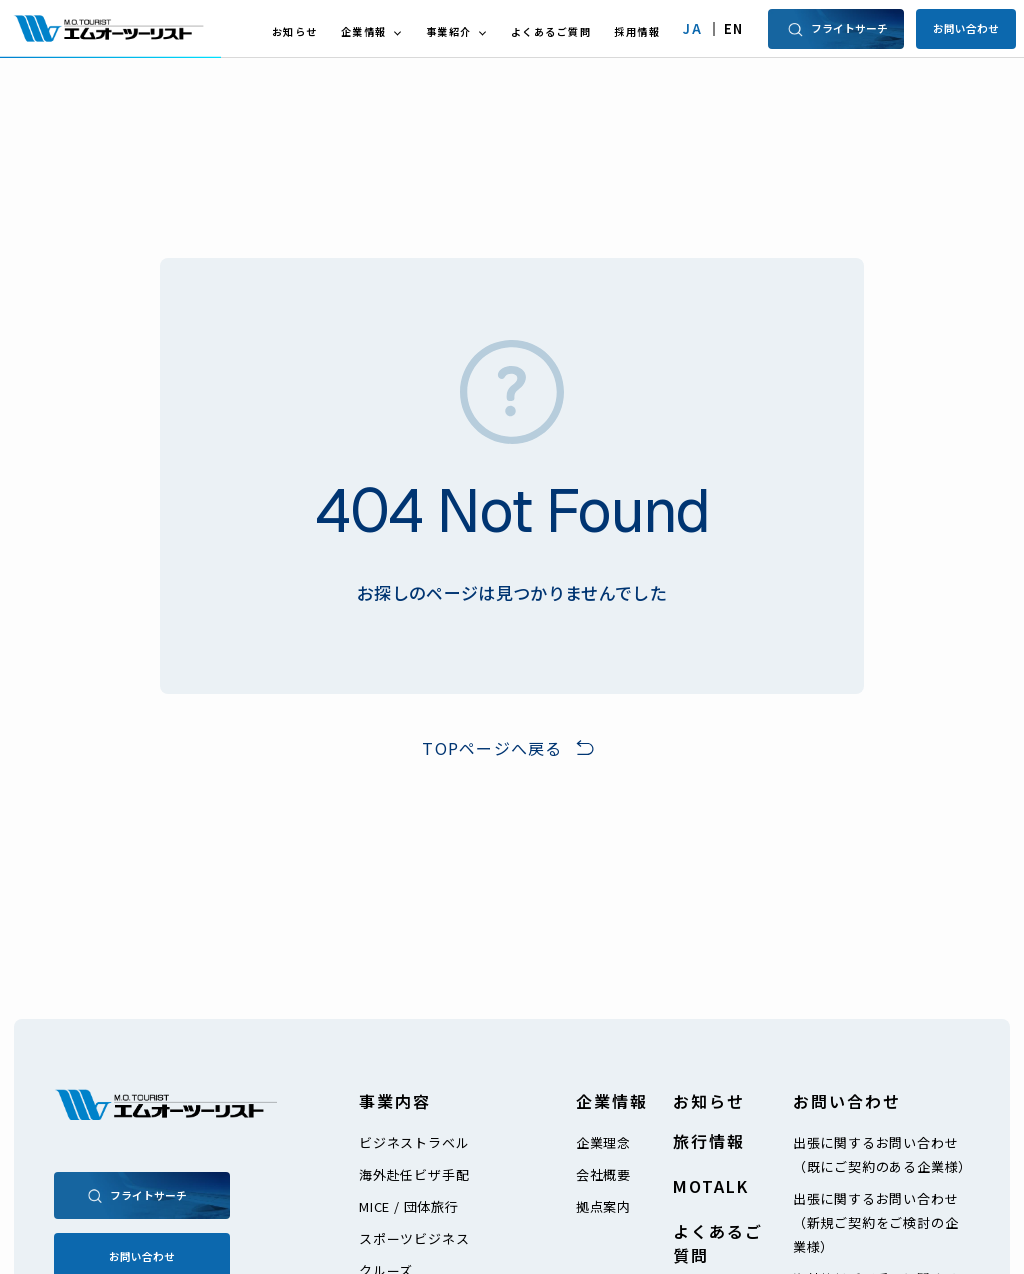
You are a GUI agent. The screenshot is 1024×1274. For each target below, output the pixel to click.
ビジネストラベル (414, 1142)
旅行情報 (709, 1141)
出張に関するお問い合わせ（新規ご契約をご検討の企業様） (876, 1222)
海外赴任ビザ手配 (414, 1174)
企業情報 (364, 31)
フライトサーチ (836, 29)
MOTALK (711, 1186)
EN (734, 28)
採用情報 (637, 31)
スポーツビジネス (414, 1238)
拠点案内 (603, 1206)
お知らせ (295, 31)
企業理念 (603, 1142)
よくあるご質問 (551, 31)
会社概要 (603, 1174)
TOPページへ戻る (492, 748)
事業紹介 (449, 31)
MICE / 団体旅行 (409, 1206)
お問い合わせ (966, 28)
